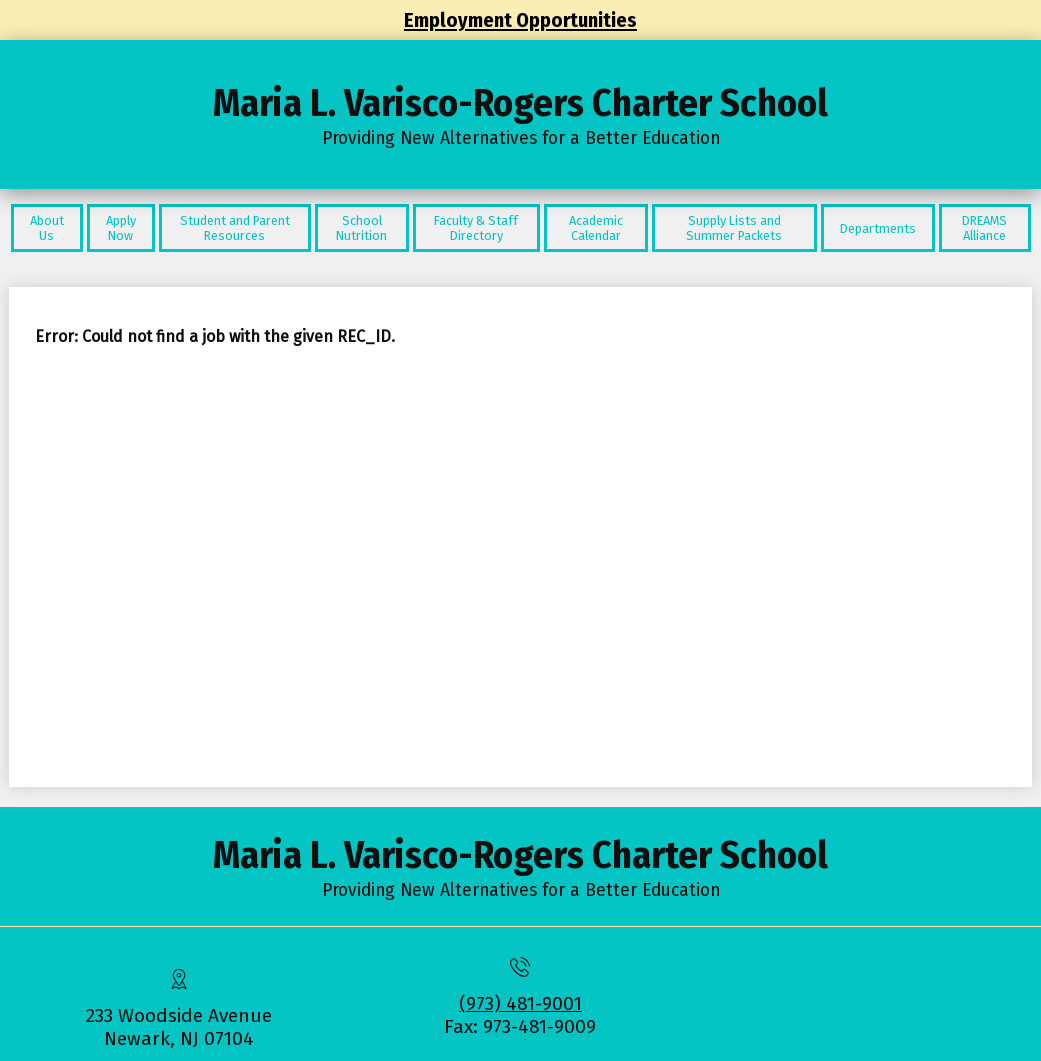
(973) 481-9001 (520, 1003)
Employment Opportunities (520, 20)
